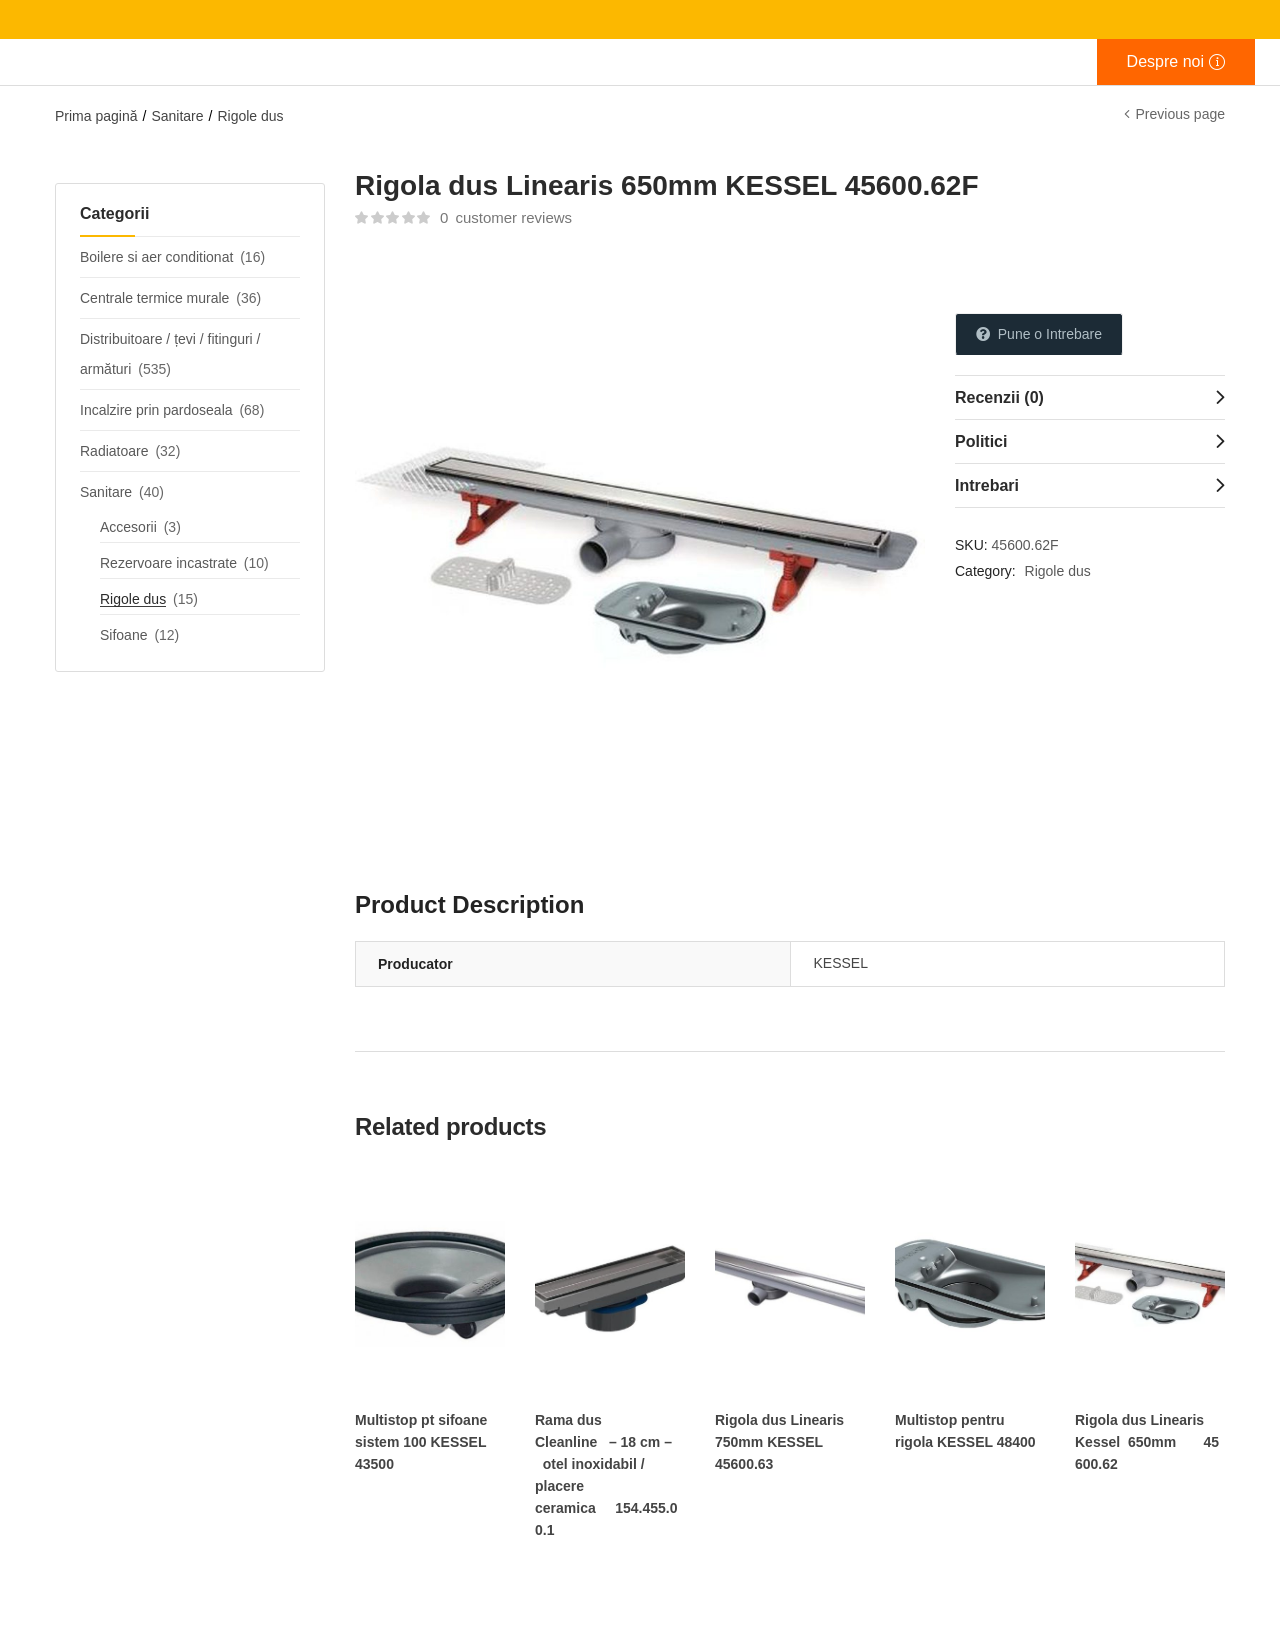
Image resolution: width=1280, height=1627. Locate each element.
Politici (981, 441)
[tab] (1090, 397)
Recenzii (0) (999, 397)
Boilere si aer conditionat (156, 257)
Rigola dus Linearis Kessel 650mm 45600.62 (1147, 1442)
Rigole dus (250, 116)
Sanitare (177, 116)
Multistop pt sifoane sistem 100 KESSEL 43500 (421, 1442)
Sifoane (123, 635)
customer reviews (506, 217)
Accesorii (128, 527)
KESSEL (841, 963)
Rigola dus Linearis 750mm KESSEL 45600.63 (779, 1442)
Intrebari (987, 485)
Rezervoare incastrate (168, 563)
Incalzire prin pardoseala (156, 410)
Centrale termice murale (154, 298)
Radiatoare (114, 451)
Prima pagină (96, 116)
